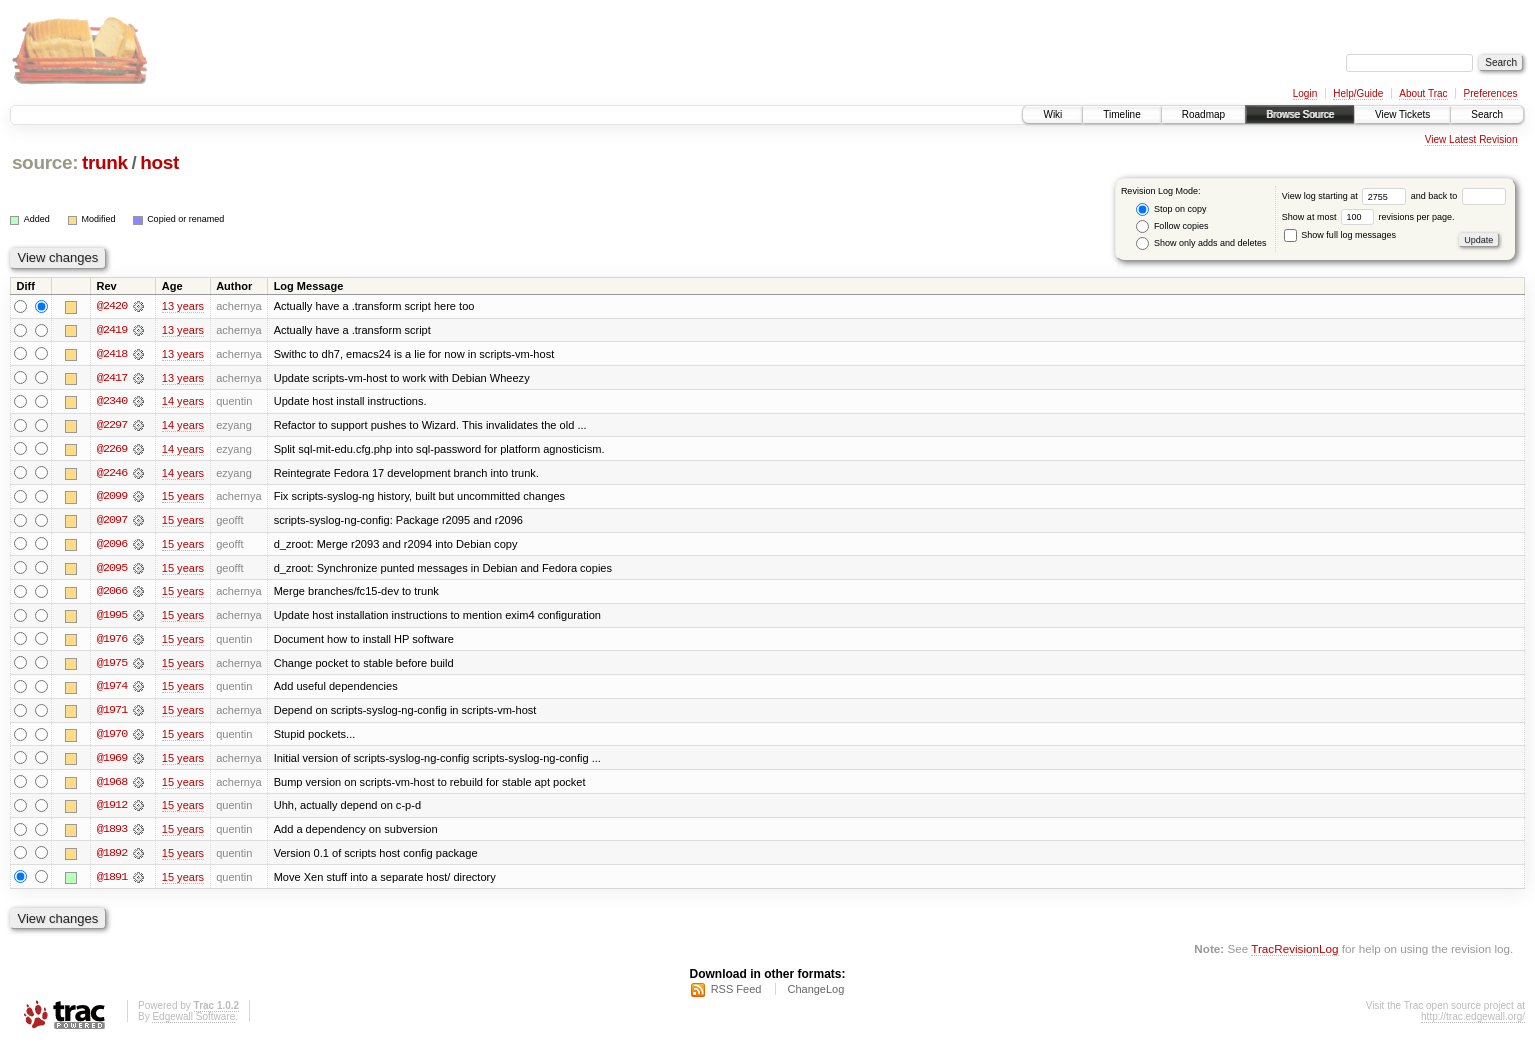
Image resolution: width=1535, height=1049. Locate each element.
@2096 (112, 546)
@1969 (112, 762)
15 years (183, 498)
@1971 (112, 714)
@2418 (112, 354)
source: (45, 162)
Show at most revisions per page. (1368, 217)
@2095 (112, 570)
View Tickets (1402, 114)
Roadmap (1203, 114)
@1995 (112, 618)
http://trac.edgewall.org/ (1473, 1022)
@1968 (112, 786)
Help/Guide (1358, 93)
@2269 (112, 450)
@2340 (112, 402)
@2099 (112, 498)
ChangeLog (815, 995)
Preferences (1491, 93)
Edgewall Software (193, 1022)
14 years (183, 402)
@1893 (112, 834)
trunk (105, 162)
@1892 (112, 858)
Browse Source (1300, 114)
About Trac (1423, 93)
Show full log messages (1340, 235)
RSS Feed (736, 995)
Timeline (1121, 114)
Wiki (1052, 114)
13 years (183, 306)
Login (1305, 93)
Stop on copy (1171, 209)
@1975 (112, 666)
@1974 (112, 690)
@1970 (112, 738)
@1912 (112, 810)
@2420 (112, 306)
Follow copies (1172, 226)
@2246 (112, 474)
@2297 (112, 426)
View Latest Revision (1471, 139)
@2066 (112, 594)
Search (1487, 114)
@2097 (112, 522)
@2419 (112, 330)
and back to (1458, 196)
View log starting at (1346, 196)
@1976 (112, 642)
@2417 (112, 378)
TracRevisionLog (1294, 954)
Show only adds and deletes (1201, 243)
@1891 (112, 882)
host (159, 162)
